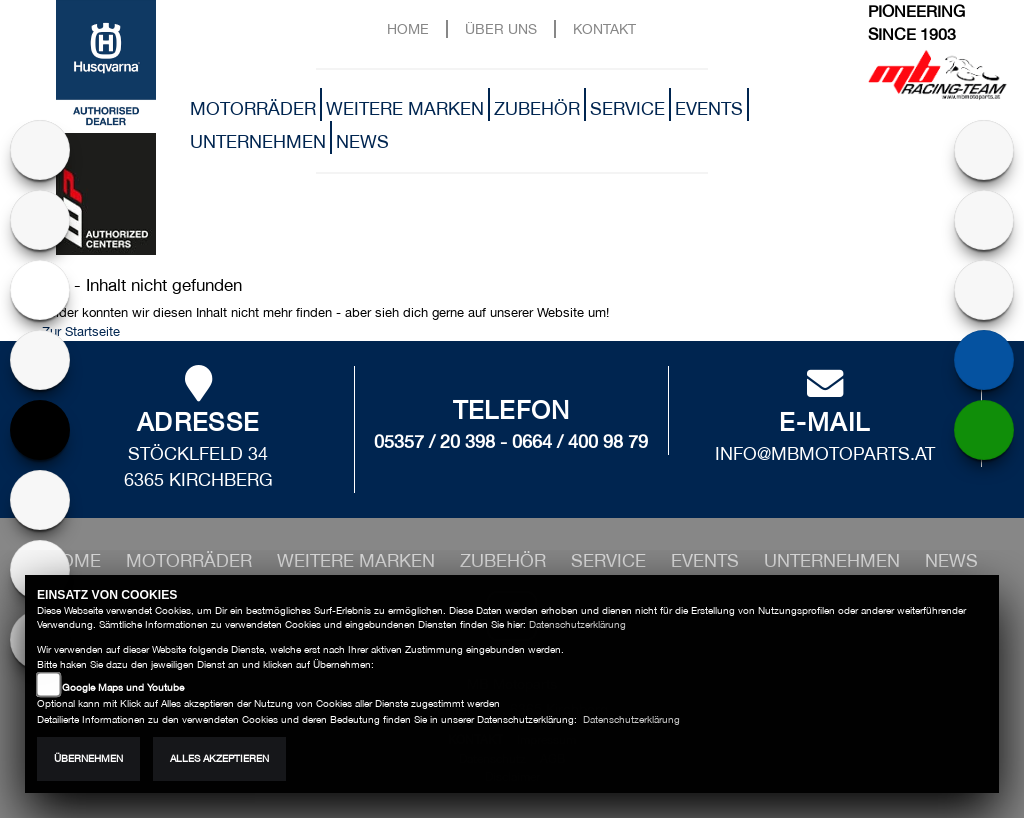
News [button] (362, 141)
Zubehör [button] (537, 108)
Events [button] (709, 108)
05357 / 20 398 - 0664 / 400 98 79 (511, 441)
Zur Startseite (81, 331)
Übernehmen (88, 758)
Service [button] (627, 108)
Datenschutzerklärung (577, 624)
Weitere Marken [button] (405, 108)
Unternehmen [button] (258, 141)
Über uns (501, 28)
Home (408, 28)
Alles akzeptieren (219, 758)
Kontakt (604, 28)
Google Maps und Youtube (123, 687)
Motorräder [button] (253, 108)
